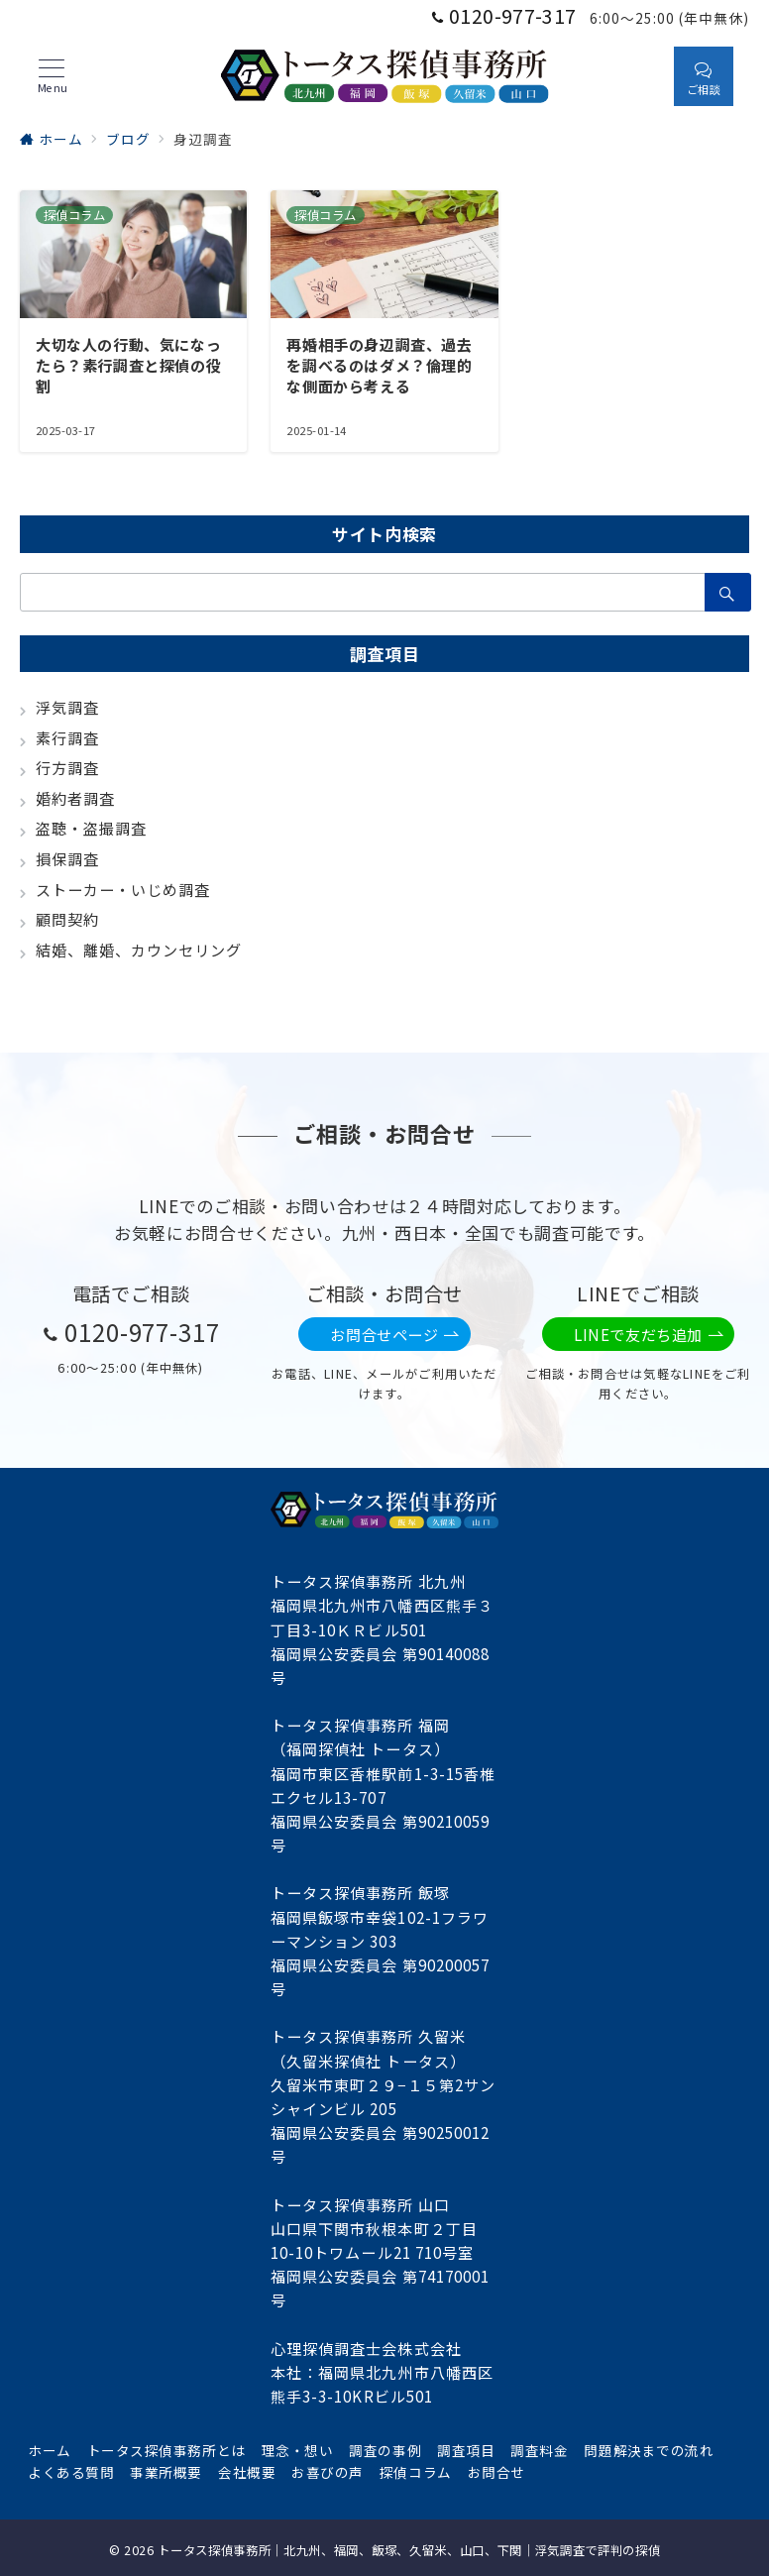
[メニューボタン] (52, 76)
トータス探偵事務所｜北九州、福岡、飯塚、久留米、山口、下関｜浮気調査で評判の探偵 (409, 2550)
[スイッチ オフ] (640, 75)
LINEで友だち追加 (648, 1334)
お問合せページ (394, 1334)
